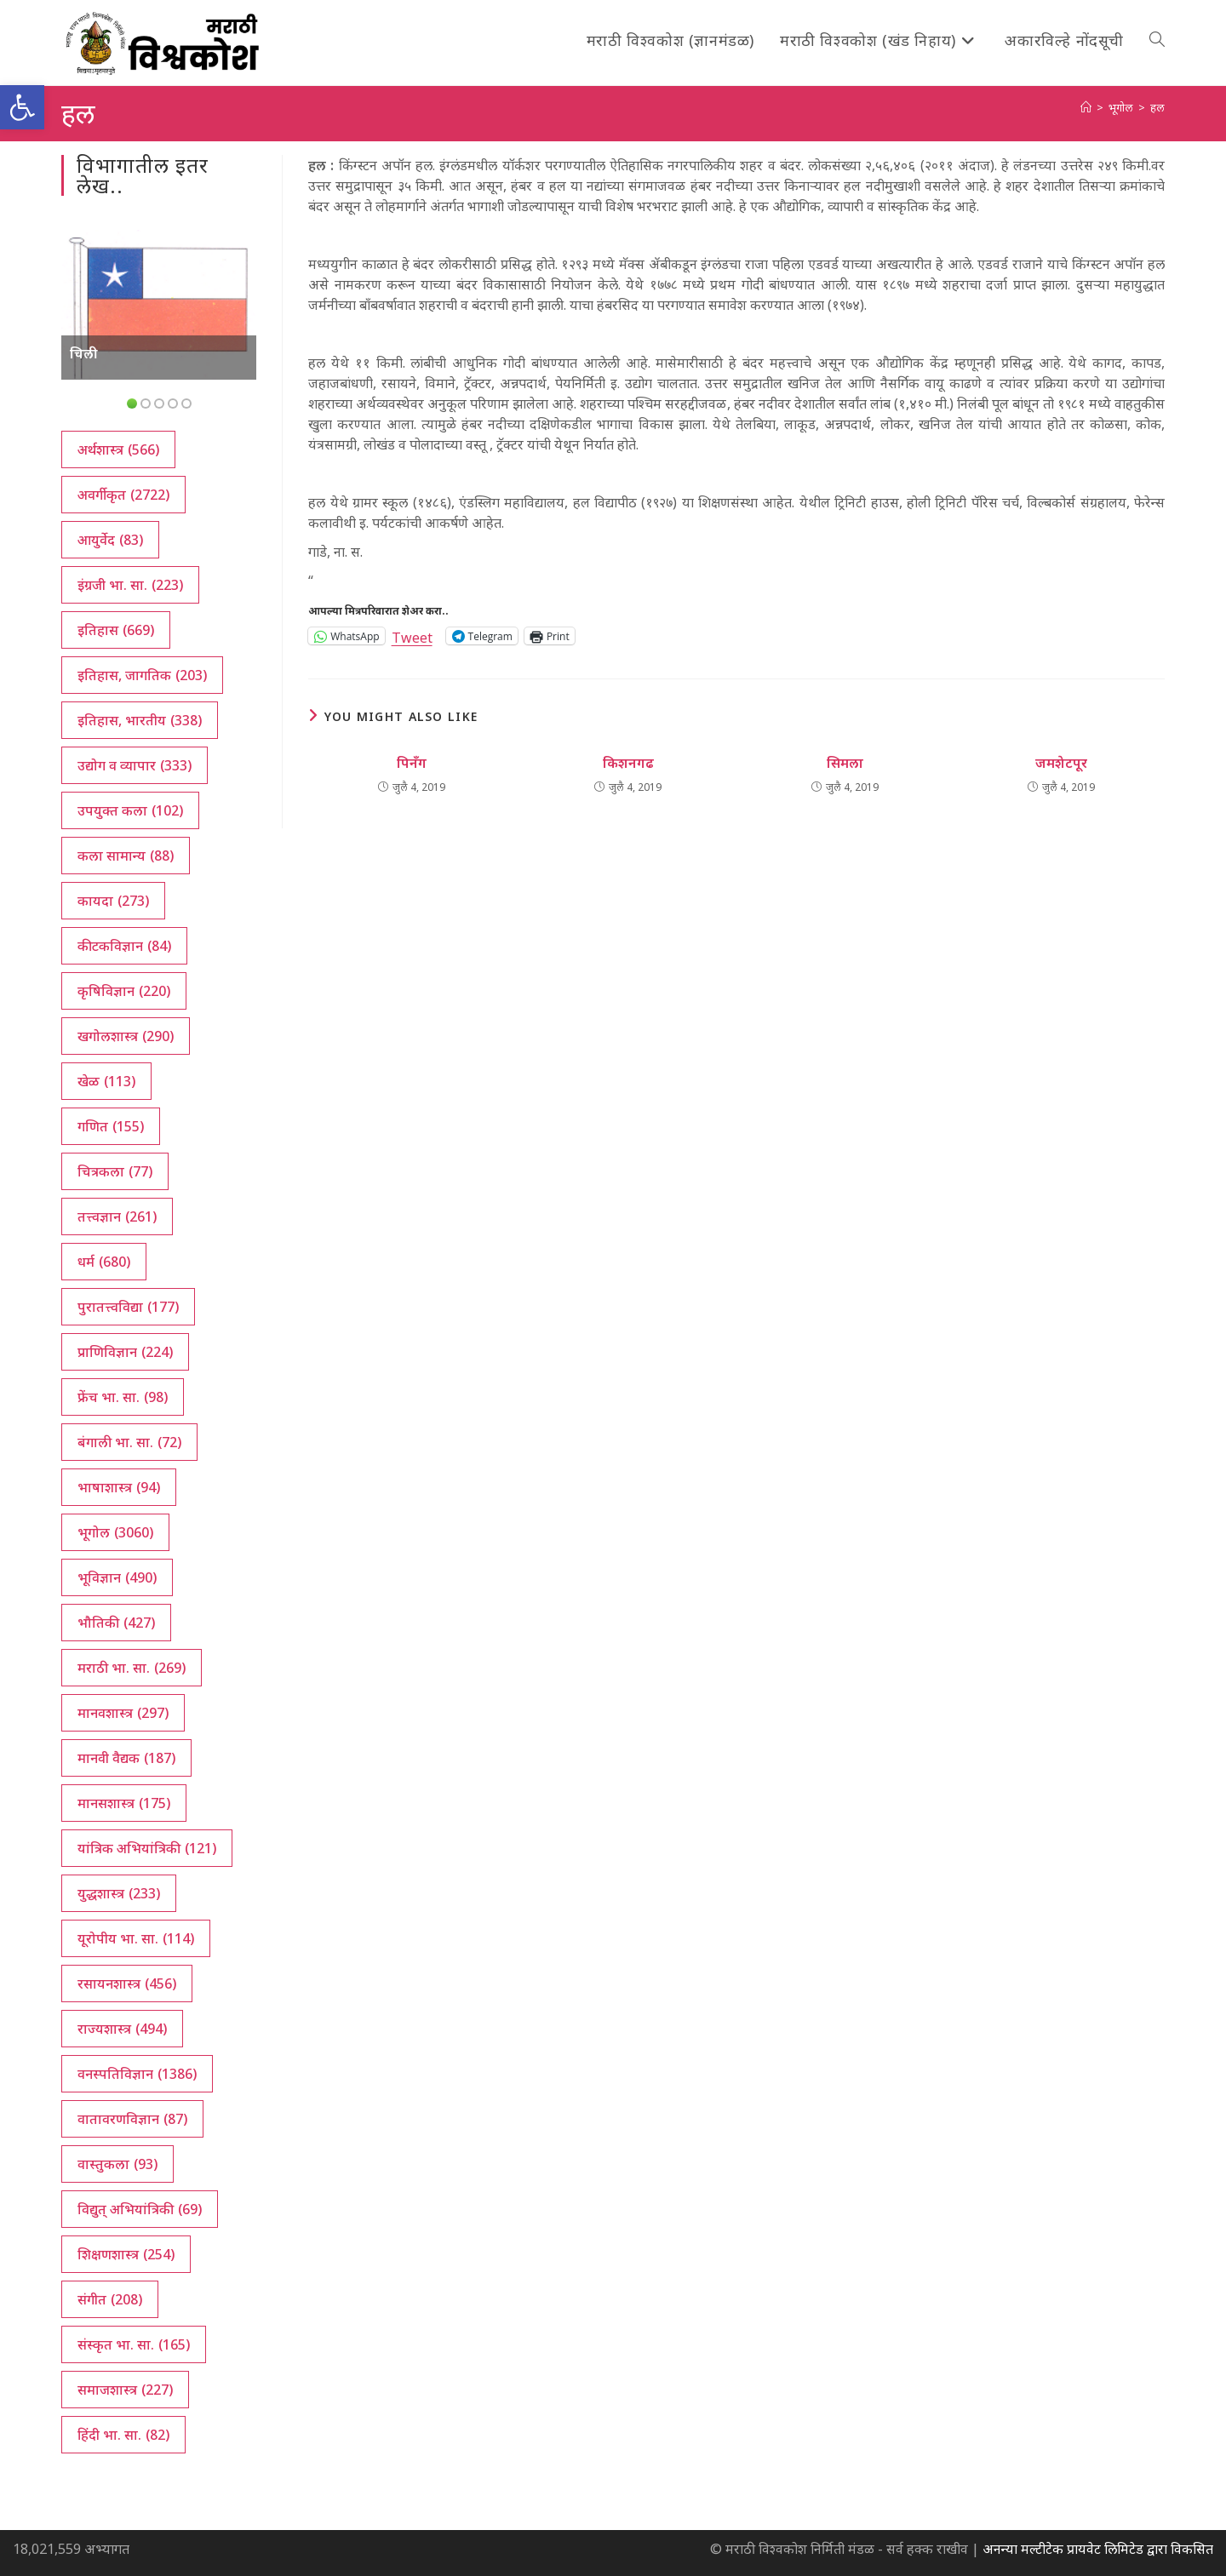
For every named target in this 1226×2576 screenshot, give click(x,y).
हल (1157, 107)
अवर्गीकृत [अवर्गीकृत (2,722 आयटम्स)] (123, 494)
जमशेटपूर (1061, 762)
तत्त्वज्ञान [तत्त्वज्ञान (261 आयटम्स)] (117, 1216)
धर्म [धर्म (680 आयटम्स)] (103, 1261)
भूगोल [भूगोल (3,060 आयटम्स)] (115, 1532)
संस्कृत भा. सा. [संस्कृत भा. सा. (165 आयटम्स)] (133, 2344)
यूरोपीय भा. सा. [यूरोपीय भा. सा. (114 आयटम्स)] (135, 1938)
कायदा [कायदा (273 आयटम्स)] (113, 900)
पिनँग (412, 762)
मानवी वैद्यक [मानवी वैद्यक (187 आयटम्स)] (126, 1758)
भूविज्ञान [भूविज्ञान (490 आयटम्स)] (117, 1577)
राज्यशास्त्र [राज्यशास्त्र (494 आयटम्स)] (122, 2028)
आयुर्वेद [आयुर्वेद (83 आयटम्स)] (110, 540)
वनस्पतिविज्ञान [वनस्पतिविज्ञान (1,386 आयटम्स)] (137, 2074)
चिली (84, 353)
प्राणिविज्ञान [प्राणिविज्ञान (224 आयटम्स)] (125, 1352)
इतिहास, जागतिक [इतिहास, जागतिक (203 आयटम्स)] (142, 675)
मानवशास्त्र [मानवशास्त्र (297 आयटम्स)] (123, 1713)
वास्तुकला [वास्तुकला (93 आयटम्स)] (117, 2164)
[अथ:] (1085, 107)
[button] (22, 107)
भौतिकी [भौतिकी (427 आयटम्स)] (116, 1622)
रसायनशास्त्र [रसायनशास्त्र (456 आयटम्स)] (126, 1983)
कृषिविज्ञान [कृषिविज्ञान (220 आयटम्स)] (123, 991)
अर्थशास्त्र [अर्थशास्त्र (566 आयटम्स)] (118, 449)
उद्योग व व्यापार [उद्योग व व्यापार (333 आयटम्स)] (134, 765)
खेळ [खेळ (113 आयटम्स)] (106, 1081)
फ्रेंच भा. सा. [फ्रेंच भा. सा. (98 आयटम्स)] (122, 1397)
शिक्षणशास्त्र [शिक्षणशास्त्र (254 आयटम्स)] (126, 2254)
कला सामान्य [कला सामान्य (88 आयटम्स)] (125, 855)
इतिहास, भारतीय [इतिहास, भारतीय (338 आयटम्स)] (139, 720)
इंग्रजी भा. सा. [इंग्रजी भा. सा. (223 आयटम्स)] (130, 585)
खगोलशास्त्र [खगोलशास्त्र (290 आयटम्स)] (125, 1036)
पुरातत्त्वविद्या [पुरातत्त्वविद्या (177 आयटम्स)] (128, 1307)
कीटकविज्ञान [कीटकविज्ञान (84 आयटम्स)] (124, 946)
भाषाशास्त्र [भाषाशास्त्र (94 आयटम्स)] (118, 1487)
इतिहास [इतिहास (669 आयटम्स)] (115, 630)
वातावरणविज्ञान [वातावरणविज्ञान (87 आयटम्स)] (132, 2119)
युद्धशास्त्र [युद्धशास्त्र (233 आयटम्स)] (118, 1893)
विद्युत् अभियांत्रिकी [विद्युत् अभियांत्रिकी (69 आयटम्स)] (139, 2209)
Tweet (412, 635)
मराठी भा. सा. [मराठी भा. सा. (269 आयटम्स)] (131, 1667)
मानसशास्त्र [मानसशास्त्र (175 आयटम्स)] (123, 1803)
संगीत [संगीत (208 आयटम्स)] (109, 2299)
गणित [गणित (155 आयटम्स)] (110, 1126)
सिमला (845, 762)
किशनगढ (628, 762)
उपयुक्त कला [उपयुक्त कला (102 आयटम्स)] (130, 810)
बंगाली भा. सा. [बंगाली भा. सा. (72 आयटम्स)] (129, 1442)
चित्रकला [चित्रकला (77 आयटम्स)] (114, 1171)
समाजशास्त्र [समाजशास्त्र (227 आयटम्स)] (125, 2389)
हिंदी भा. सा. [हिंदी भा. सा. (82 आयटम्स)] (123, 2434)
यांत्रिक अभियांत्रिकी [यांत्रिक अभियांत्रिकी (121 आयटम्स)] (146, 1848)
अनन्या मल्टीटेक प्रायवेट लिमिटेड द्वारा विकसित (1098, 2548)
